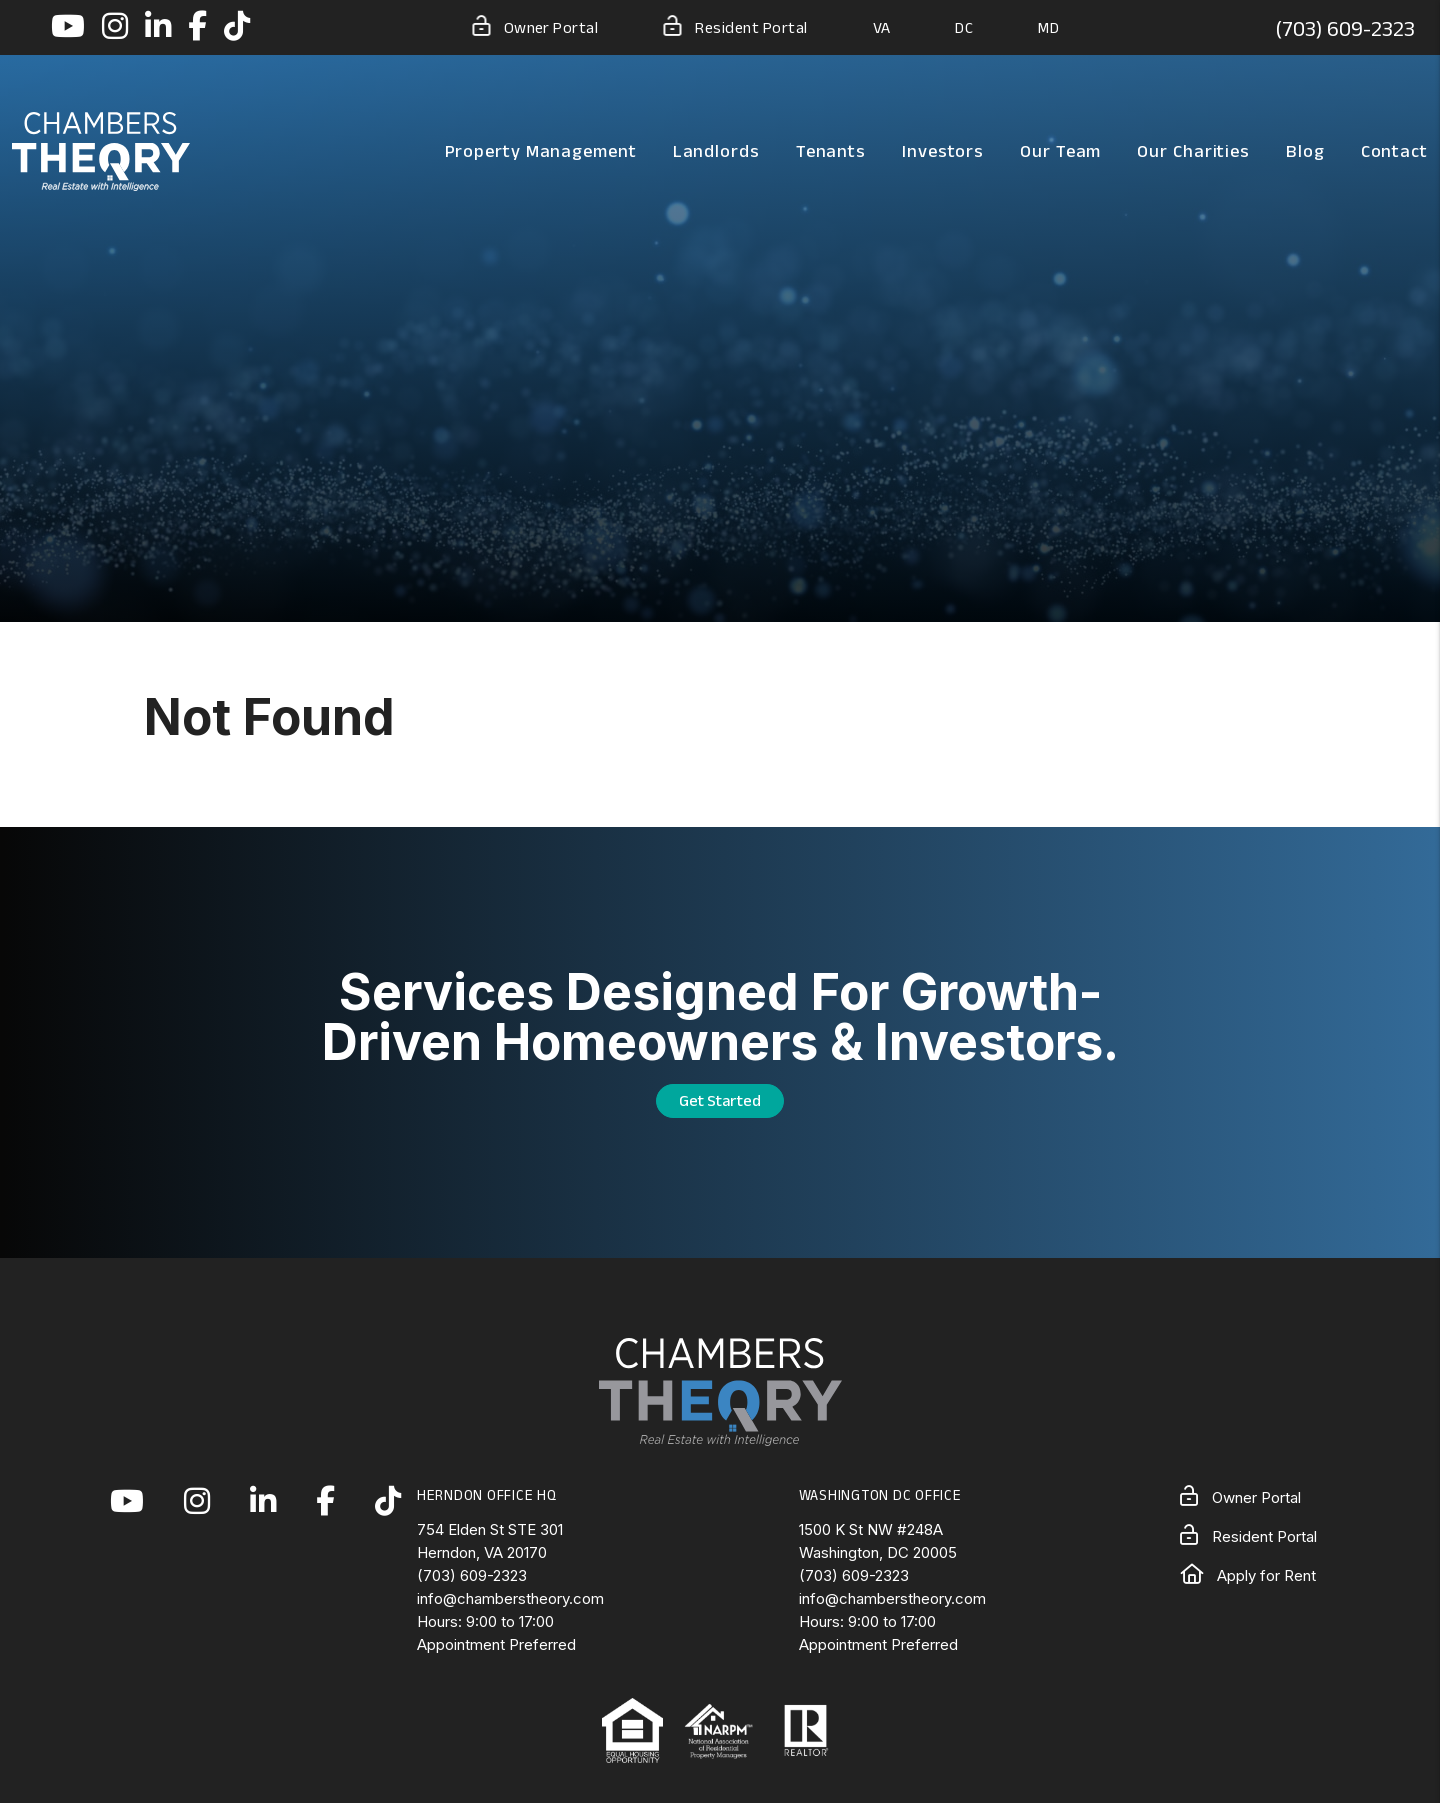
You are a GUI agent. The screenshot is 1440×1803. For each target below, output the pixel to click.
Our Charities (1193, 151)
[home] (101, 150)
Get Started (720, 1100)
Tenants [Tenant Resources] (831, 151)
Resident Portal (735, 26)
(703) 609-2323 (1345, 28)
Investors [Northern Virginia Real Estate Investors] (943, 151)
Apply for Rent (1248, 1575)
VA (882, 27)
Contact (1394, 151)
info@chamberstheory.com (510, 1598)
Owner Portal (535, 26)
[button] (68, 27)
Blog (1305, 151)
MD (1048, 27)
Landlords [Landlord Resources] (716, 151)
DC (964, 27)
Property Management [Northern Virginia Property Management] (541, 151)
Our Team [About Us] (1060, 151)
